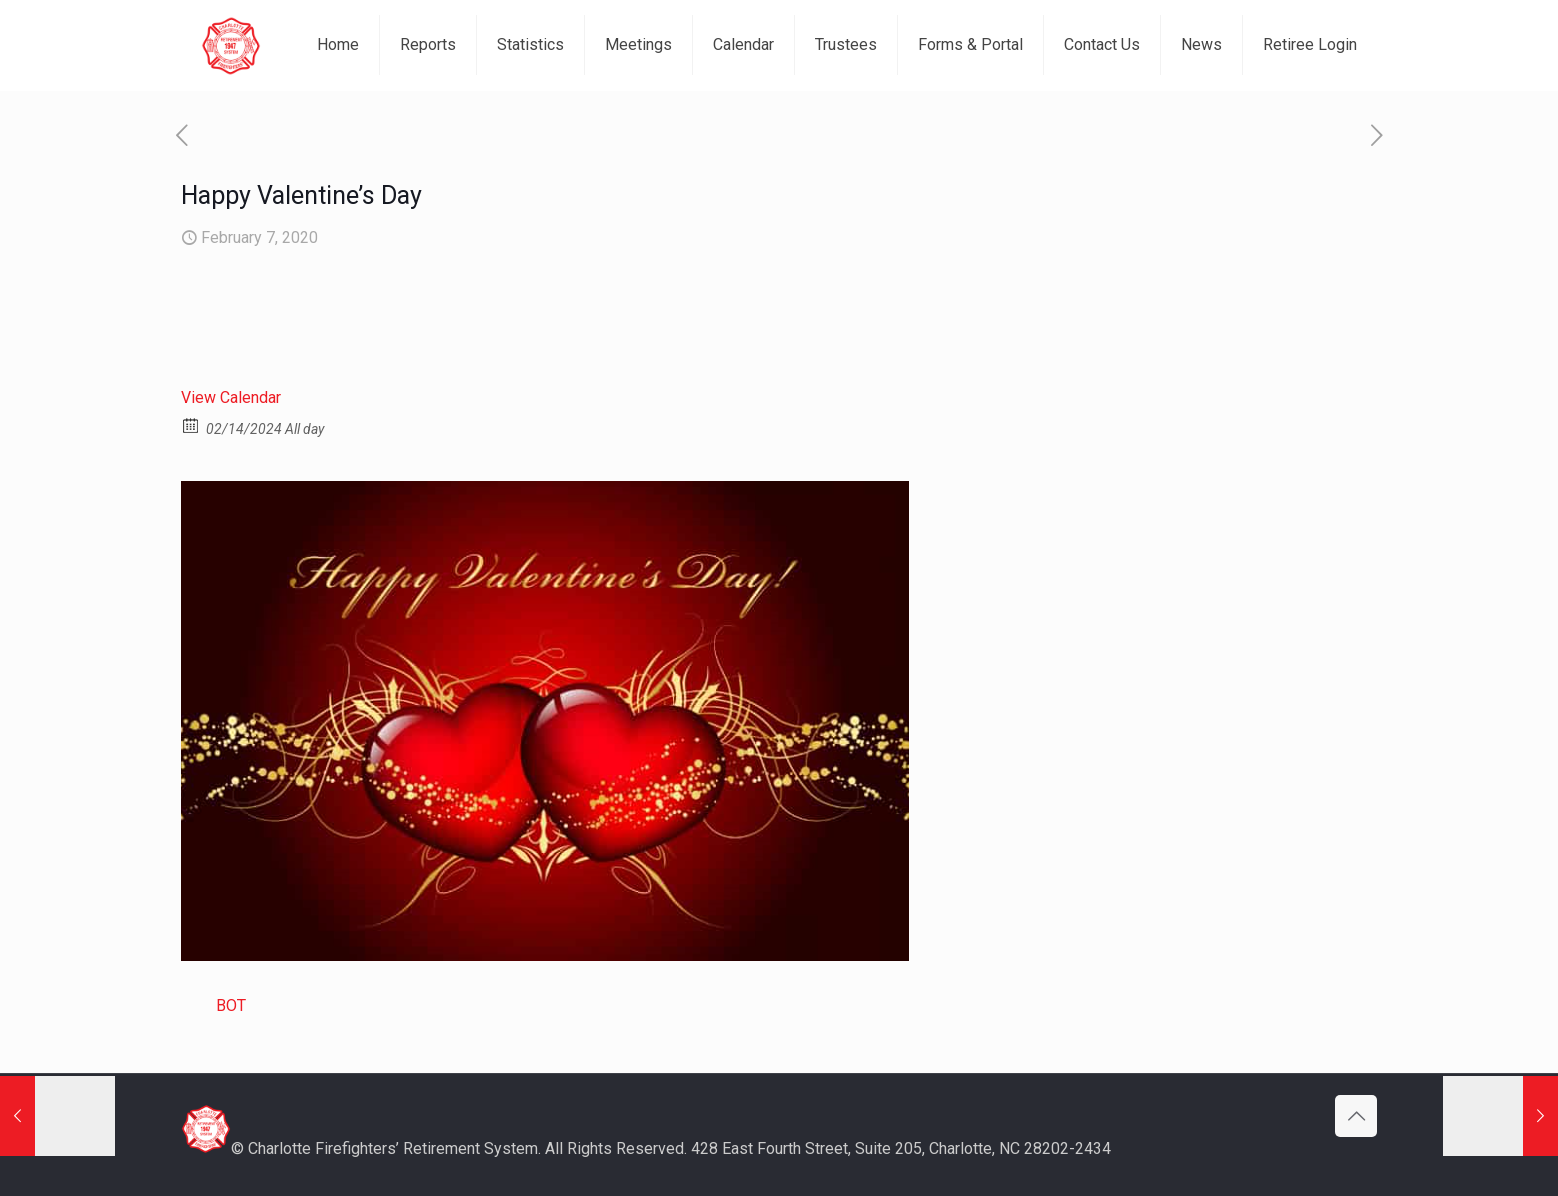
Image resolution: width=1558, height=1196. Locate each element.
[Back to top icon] (1356, 1116)
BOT (231, 1005)
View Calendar (231, 397)
